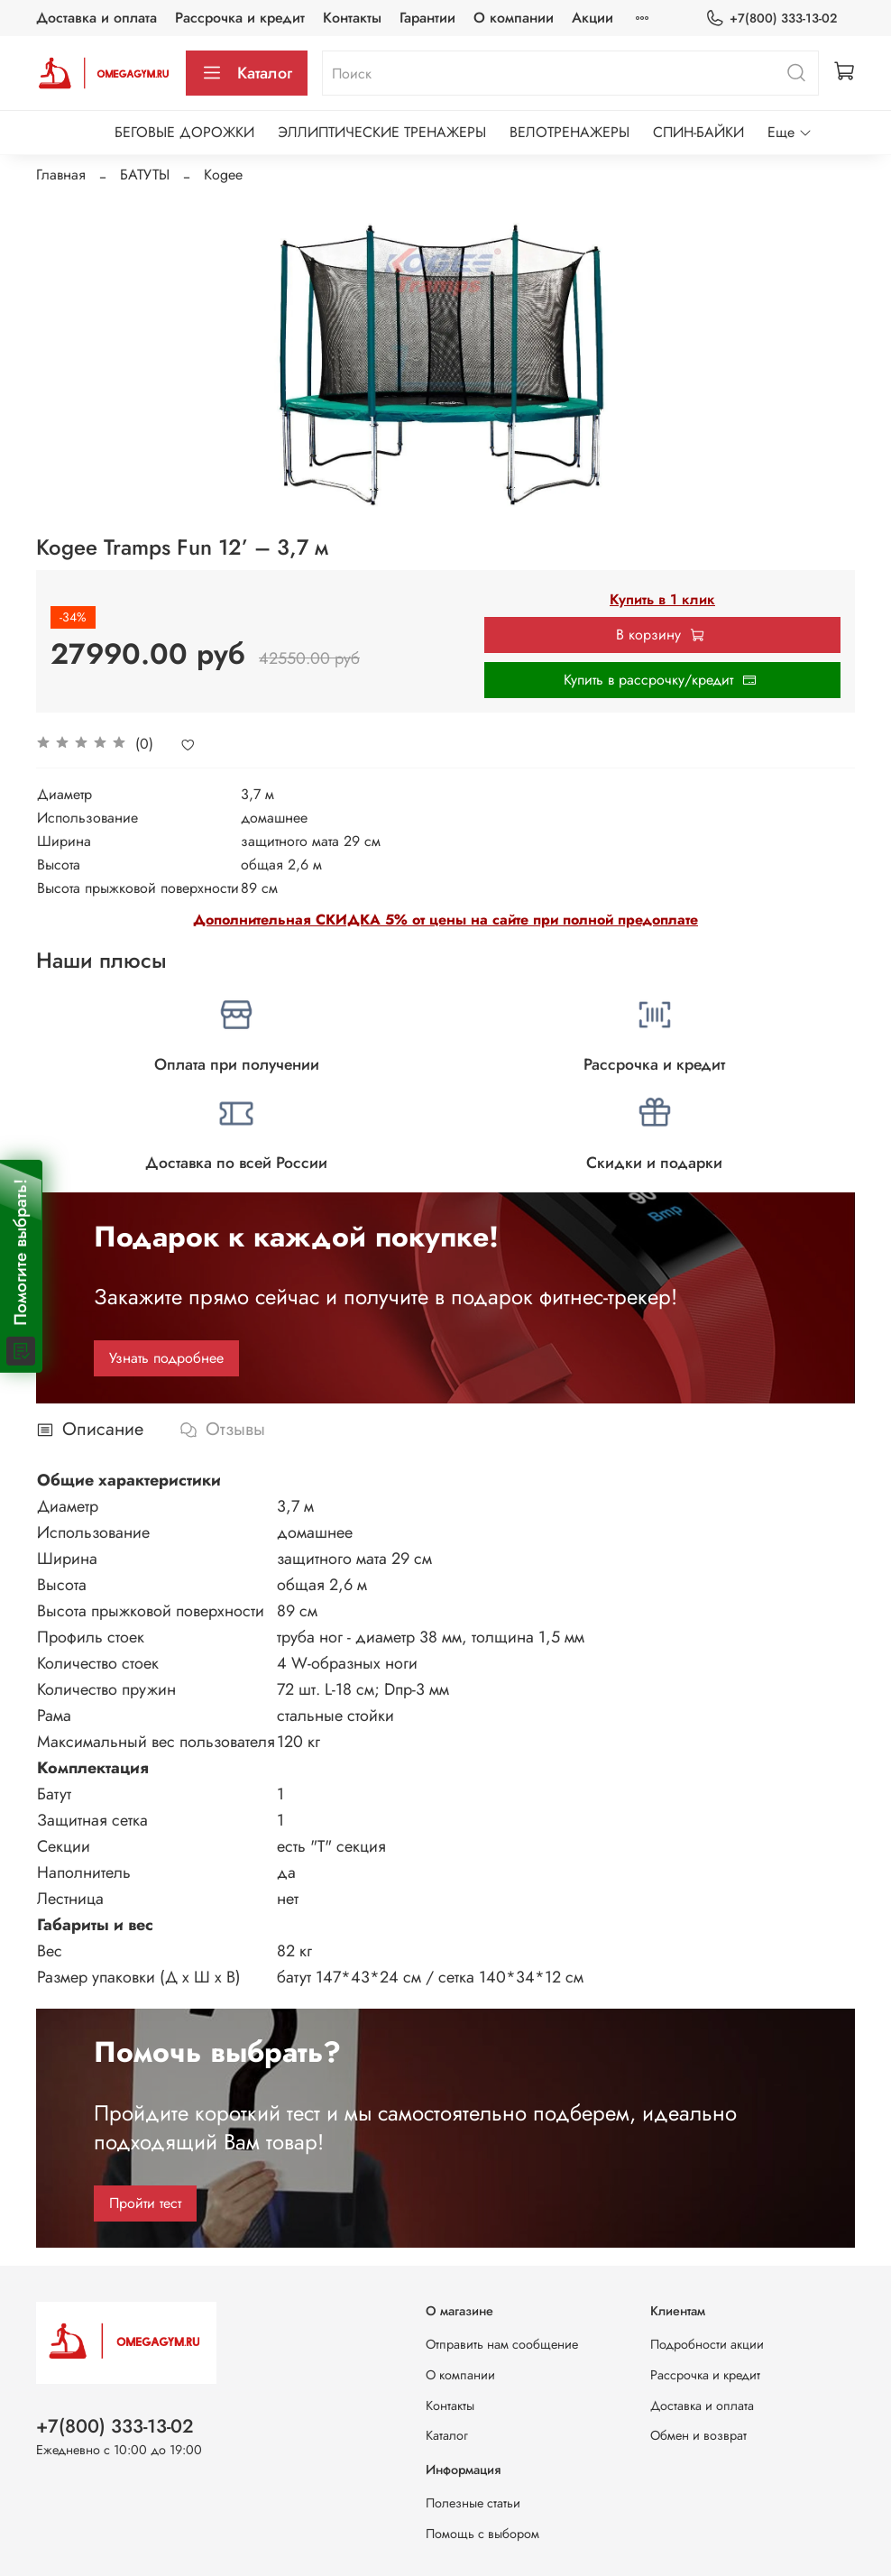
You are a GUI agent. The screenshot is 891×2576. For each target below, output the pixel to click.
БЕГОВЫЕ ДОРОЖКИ (184, 132)
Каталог (246, 73)
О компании (513, 17)
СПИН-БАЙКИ (698, 132)
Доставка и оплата (96, 17)
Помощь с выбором (482, 2534)
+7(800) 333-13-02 (771, 18)
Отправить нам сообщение (502, 2344)
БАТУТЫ (145, 174)
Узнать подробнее (166, 1358)
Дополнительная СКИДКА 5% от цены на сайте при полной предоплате (445, 919)
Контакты (352, 17)
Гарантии (427, 17)
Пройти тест (145, 2203)
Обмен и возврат (698, 2435)
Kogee (223, 174)
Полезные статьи (473, 2503)
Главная (61, 174)
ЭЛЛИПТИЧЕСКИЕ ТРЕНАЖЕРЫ (382, 132)
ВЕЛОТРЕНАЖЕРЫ (569, 132)
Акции (592, 17)
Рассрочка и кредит (240, 17)
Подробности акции (707, 2344)
